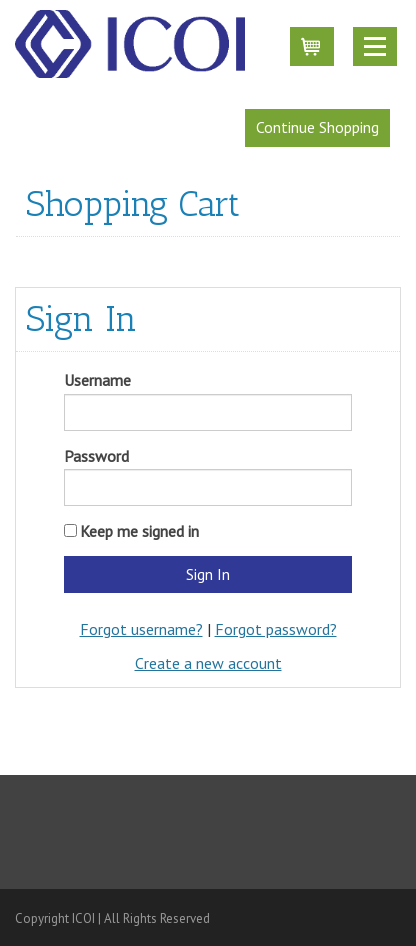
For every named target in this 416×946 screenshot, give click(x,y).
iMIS (130, 44)
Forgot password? (276, 629)
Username (97, 380)
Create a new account (208, 663)
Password (96, 456)
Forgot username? (141, 629)
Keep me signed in (139, 531)
